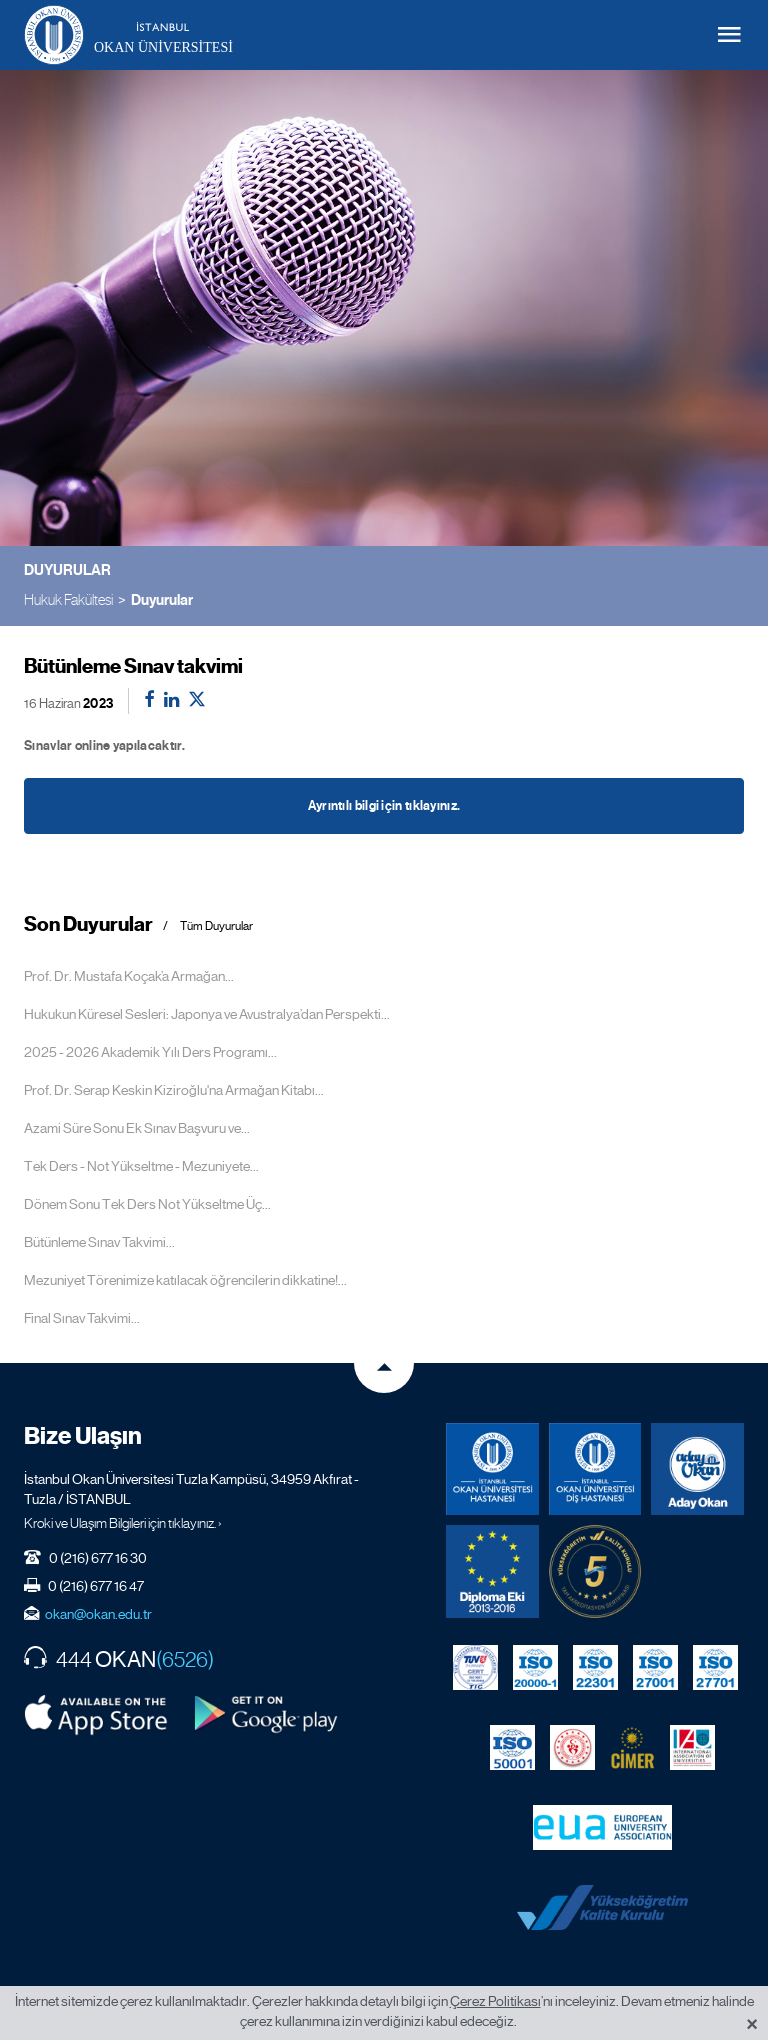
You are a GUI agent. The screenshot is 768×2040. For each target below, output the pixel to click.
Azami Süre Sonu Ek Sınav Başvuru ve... (137, 1128)
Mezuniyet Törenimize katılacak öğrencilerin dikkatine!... (185, 1280)
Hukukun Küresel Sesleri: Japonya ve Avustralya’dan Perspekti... (207, 1014)
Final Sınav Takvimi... (82, 1318)
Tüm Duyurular (216, 926)
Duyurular (162, 600)
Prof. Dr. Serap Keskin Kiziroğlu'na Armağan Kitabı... (174, 1090)
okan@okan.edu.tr (98, 1614)
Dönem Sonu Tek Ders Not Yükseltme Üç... (147, 1204)
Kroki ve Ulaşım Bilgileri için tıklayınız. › (123, 1523)
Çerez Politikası (495, 2001)
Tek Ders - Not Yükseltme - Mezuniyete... (141, 1166)
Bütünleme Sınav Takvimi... (99, 1242)
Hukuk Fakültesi (68, 599)
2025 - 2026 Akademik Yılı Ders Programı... (150, 1052)
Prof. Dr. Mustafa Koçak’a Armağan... (129, 976)
